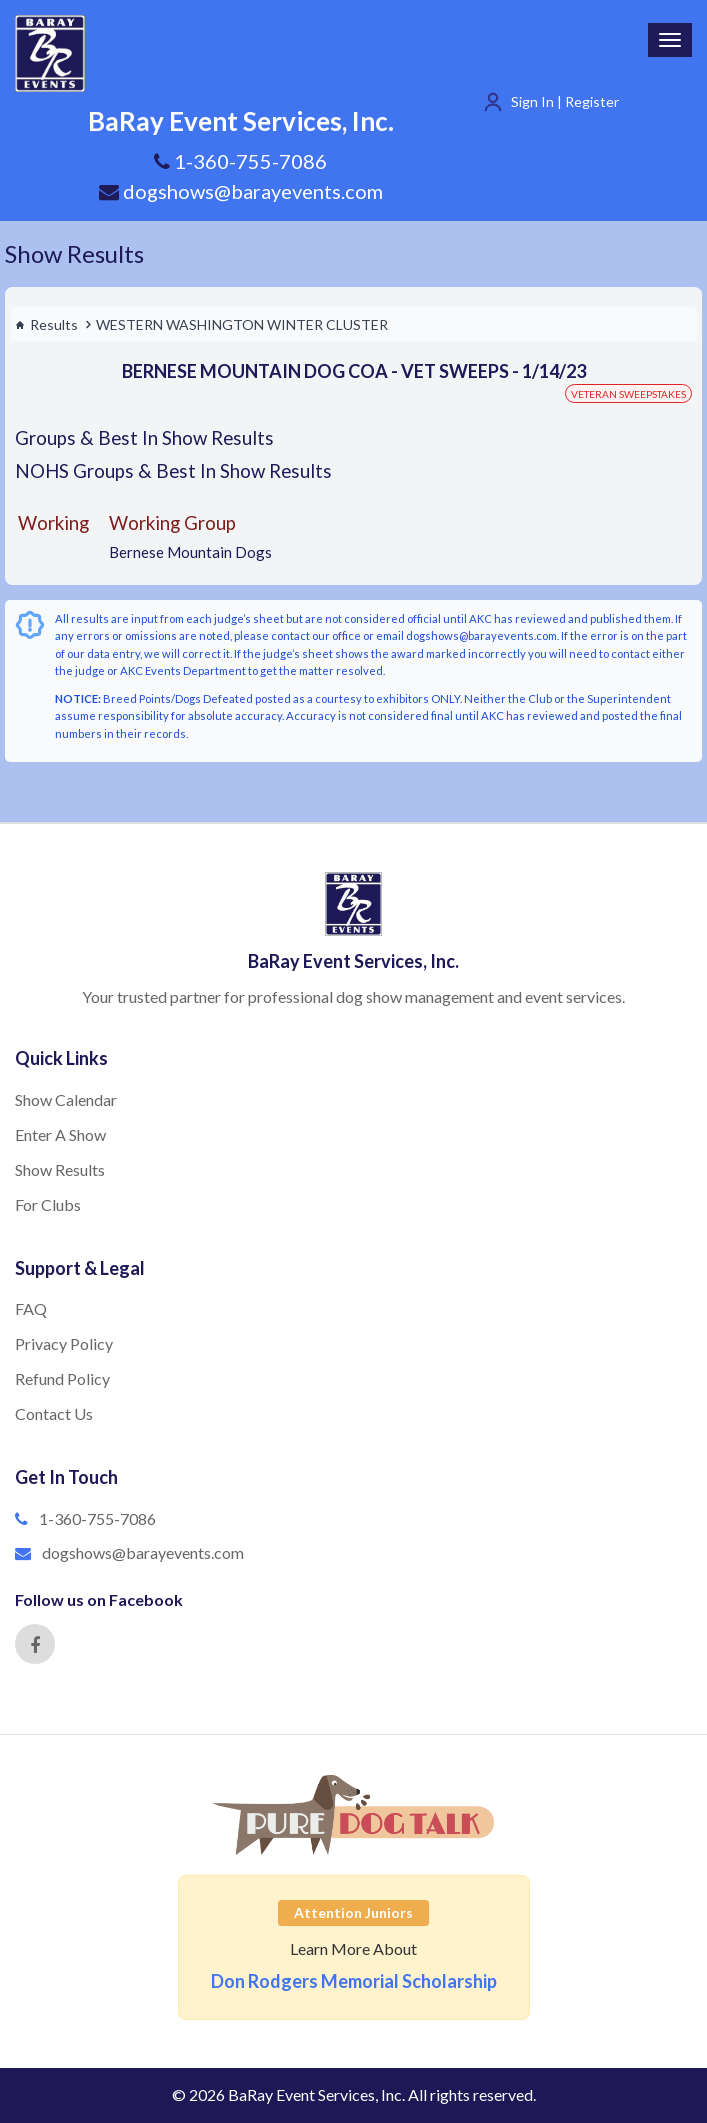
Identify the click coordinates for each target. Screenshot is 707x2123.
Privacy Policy (64, 1343)
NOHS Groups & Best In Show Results (173, 470)
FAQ (31, 1308)
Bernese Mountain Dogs (190, 552)
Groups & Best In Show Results (144, 437)
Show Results (74, 253)
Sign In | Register (565, 101)
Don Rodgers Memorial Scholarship (354, 1981)
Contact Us (54, 1413)
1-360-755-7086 (97, 1518)
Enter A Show (60, 1134)
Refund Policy (62, 1378)
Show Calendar (66, 1099)
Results (46, 324)
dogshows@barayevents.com (241, 191)
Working (53, 522)
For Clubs (48, 1204)
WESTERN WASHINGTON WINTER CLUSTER (242, 324)
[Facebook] (35, 1644)
